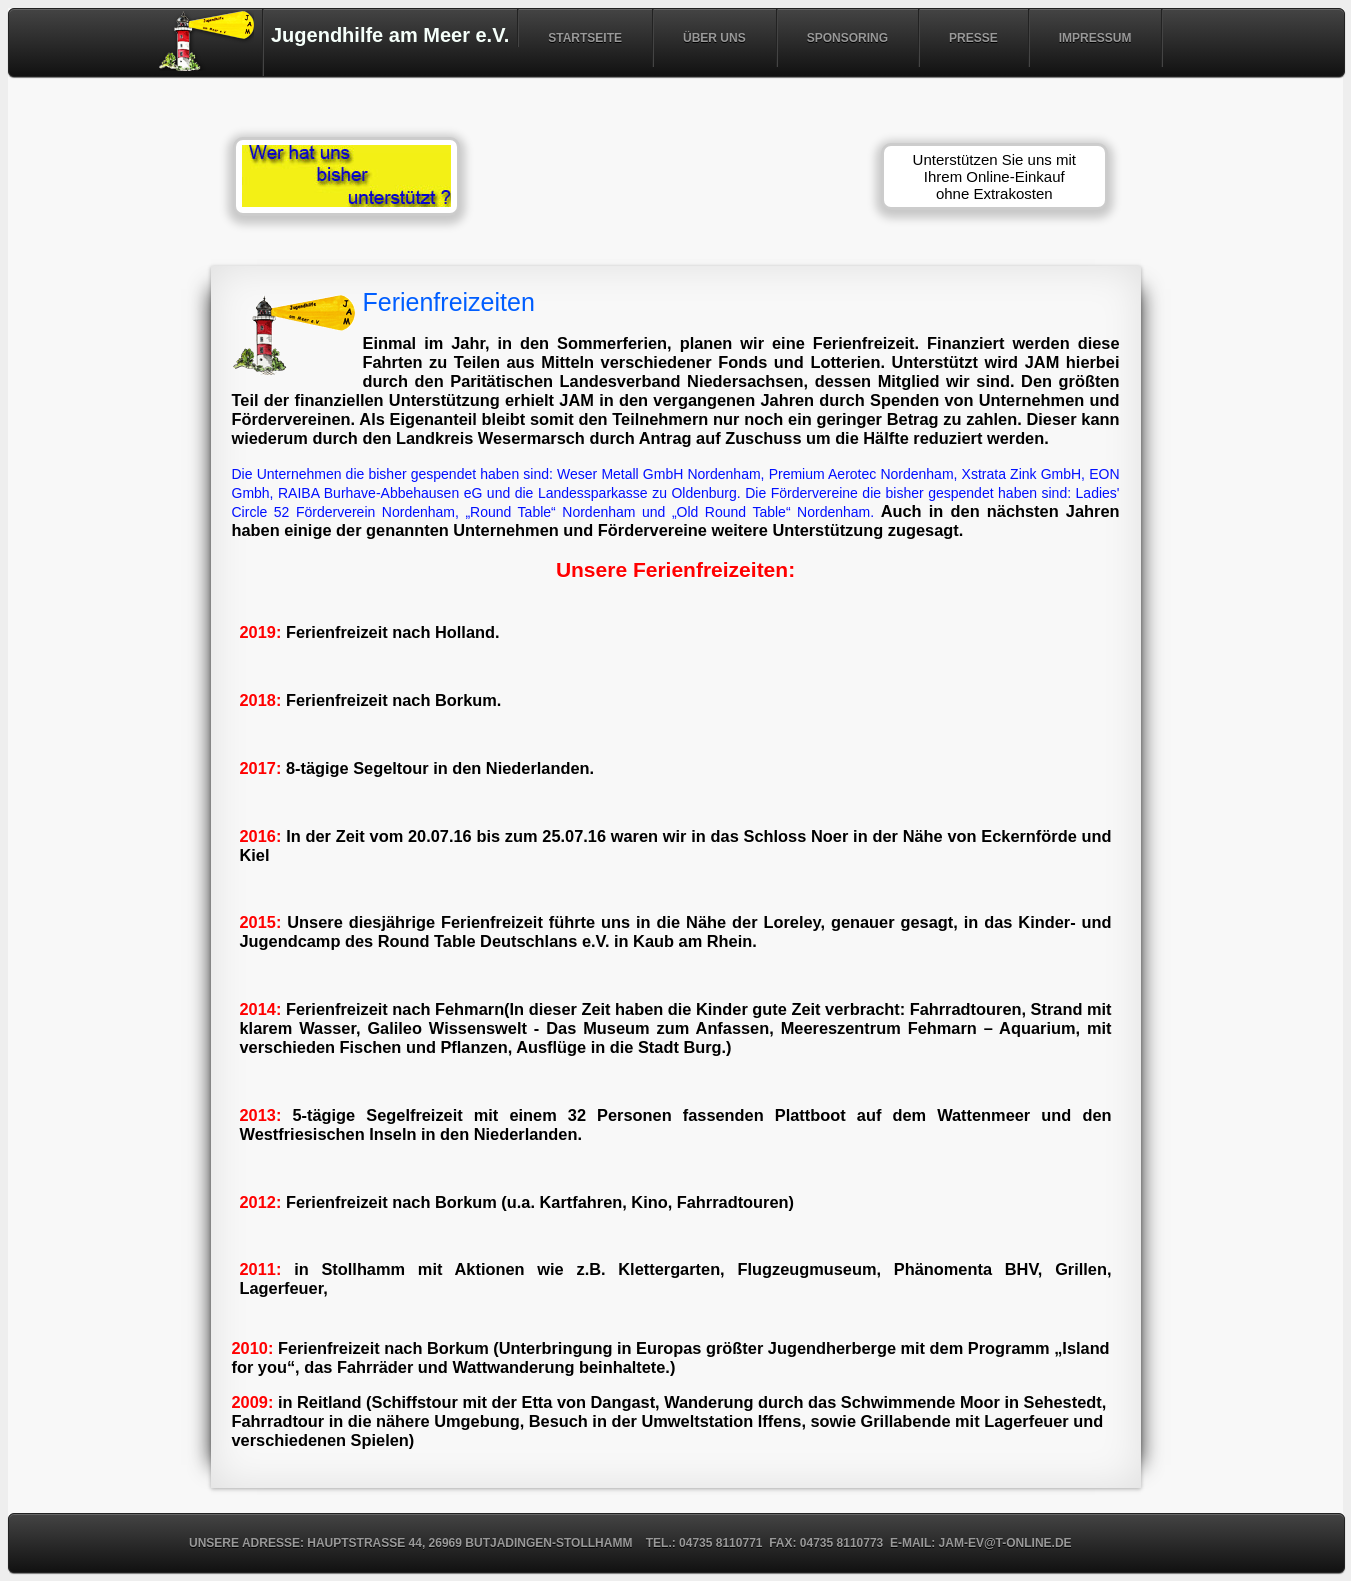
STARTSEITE (585, 38)
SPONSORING (847, 38)
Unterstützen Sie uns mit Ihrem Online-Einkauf (994, 176)
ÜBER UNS (714, 38)
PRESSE (973, 38)
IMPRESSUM (1095, 38)
